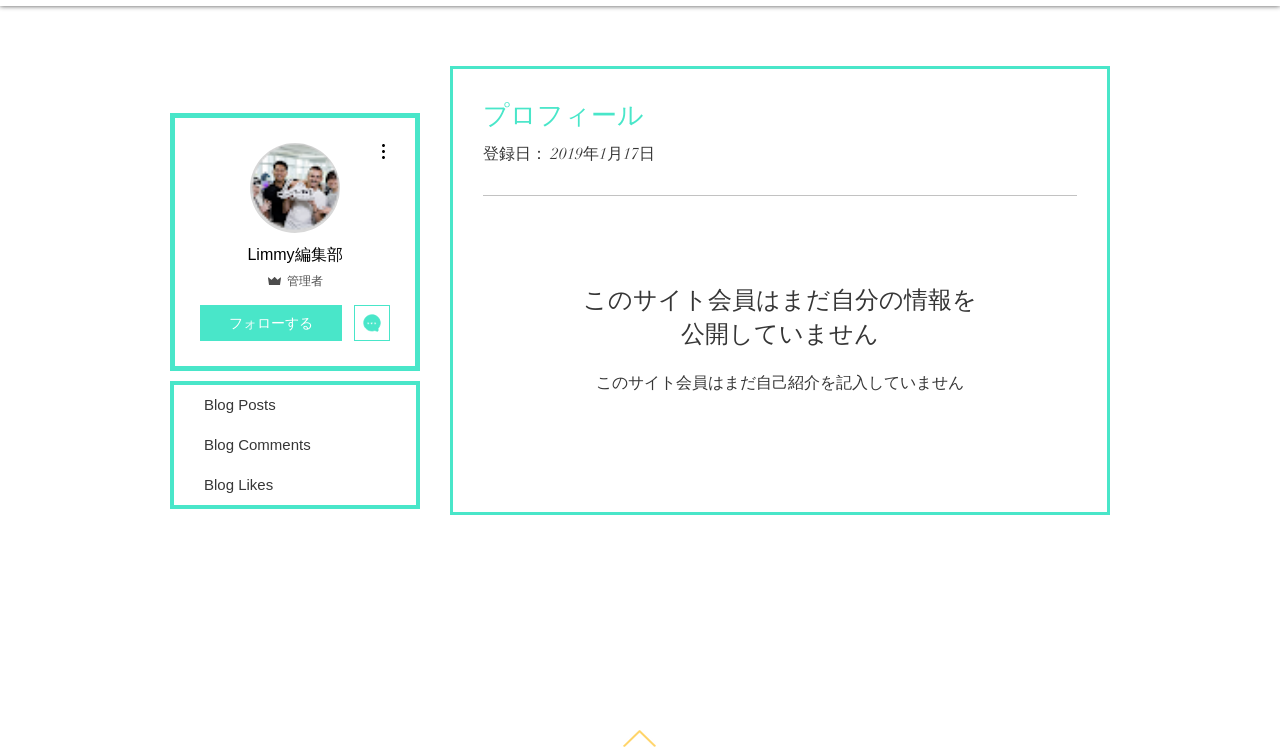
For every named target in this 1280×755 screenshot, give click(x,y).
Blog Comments (257, 444)
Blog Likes (238, 484)
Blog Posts (240, 404)
